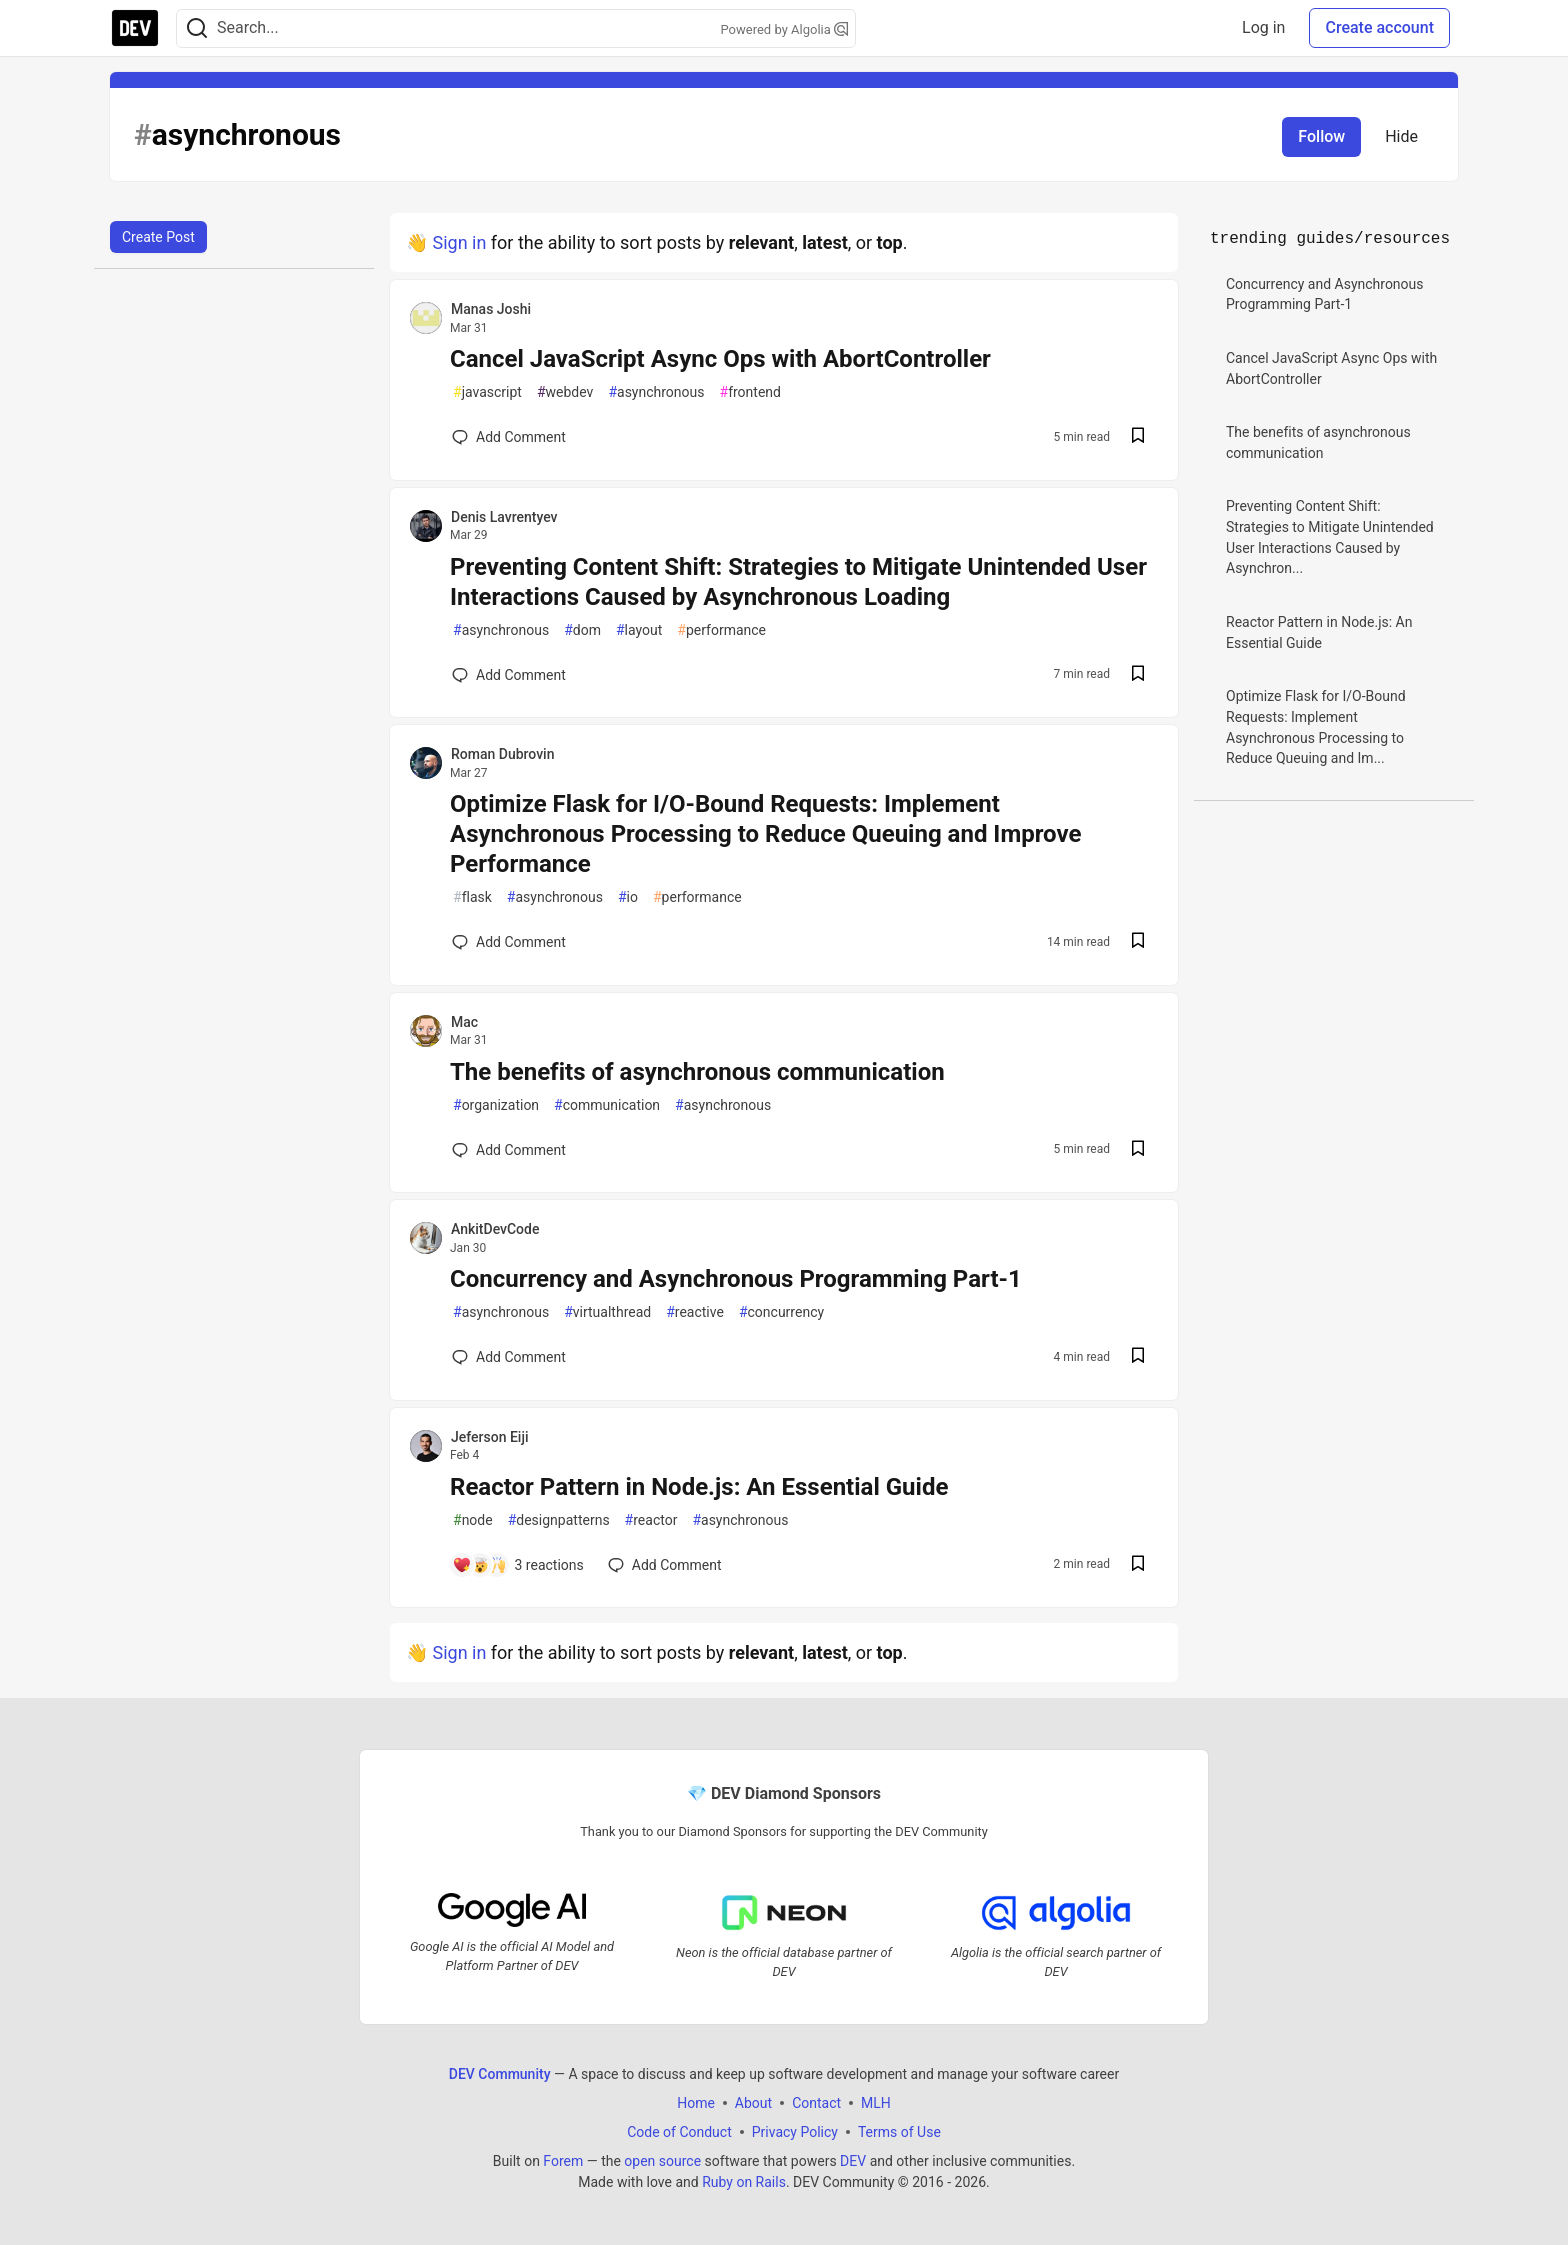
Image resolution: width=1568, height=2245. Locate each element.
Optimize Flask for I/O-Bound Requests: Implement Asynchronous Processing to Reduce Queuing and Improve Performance (765, 834)
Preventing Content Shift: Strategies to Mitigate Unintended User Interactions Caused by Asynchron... (1330, 537)
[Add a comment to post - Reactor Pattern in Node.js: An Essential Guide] (518, 1565)
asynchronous (656, 392)
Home (696, 2103)
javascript (487, 392)
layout (639, 630)
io (628, 897)
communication (607, 1105)
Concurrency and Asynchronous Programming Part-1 (736, 1279)
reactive (695, 1312)
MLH (876, 2103)
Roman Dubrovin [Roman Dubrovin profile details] (502, 754)
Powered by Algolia (784, 29)
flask (472, 897)
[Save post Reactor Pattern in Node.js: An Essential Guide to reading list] (1138, 1565)
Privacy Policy (795, 2132)
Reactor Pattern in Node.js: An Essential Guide (699, 1487)
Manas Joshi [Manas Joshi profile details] (491, 309)
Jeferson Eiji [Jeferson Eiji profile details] (490, 1437)
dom (582, 630)
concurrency (781, 1312)
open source (662, 2161)
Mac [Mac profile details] (464, 1022)
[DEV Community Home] (135, 28)
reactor (651, 1520)
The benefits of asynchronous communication (697, 1072)
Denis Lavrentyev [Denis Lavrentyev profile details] (504, 517)
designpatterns (559, 1520)
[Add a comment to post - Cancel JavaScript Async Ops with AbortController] (509, 437)
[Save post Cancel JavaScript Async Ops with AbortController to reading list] (1138, 437)
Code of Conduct (679, 2132)
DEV (853, 2161)
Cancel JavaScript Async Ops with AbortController (720, 359)
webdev (565, 392)
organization (496, 1105)
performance (721, 630)
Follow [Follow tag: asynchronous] (1321, 136)
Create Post (158, 237)
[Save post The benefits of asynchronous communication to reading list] (1138, 1150)
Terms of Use (899, 2132)
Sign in (459, 242)
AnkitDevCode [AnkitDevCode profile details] (495, 1229)
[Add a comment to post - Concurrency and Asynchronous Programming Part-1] (509, 1357)
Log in (1263, 27)
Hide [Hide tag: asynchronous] (1401, 136)
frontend (750, 392)
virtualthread (607, 1312)
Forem (563, 2161)
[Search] (197, 28)
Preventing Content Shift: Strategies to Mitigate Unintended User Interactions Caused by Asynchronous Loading (798, 582)
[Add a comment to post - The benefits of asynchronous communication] (509, 1150)
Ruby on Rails (744, 2182)
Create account (1379, 27)
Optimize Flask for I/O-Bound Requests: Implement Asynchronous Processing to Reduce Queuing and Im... (1316, 727)
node (473, 1520)
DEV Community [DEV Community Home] (500, 2074)
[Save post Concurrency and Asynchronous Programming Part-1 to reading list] (1138, 1357)
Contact (816, 2103)
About (753, 2103)
